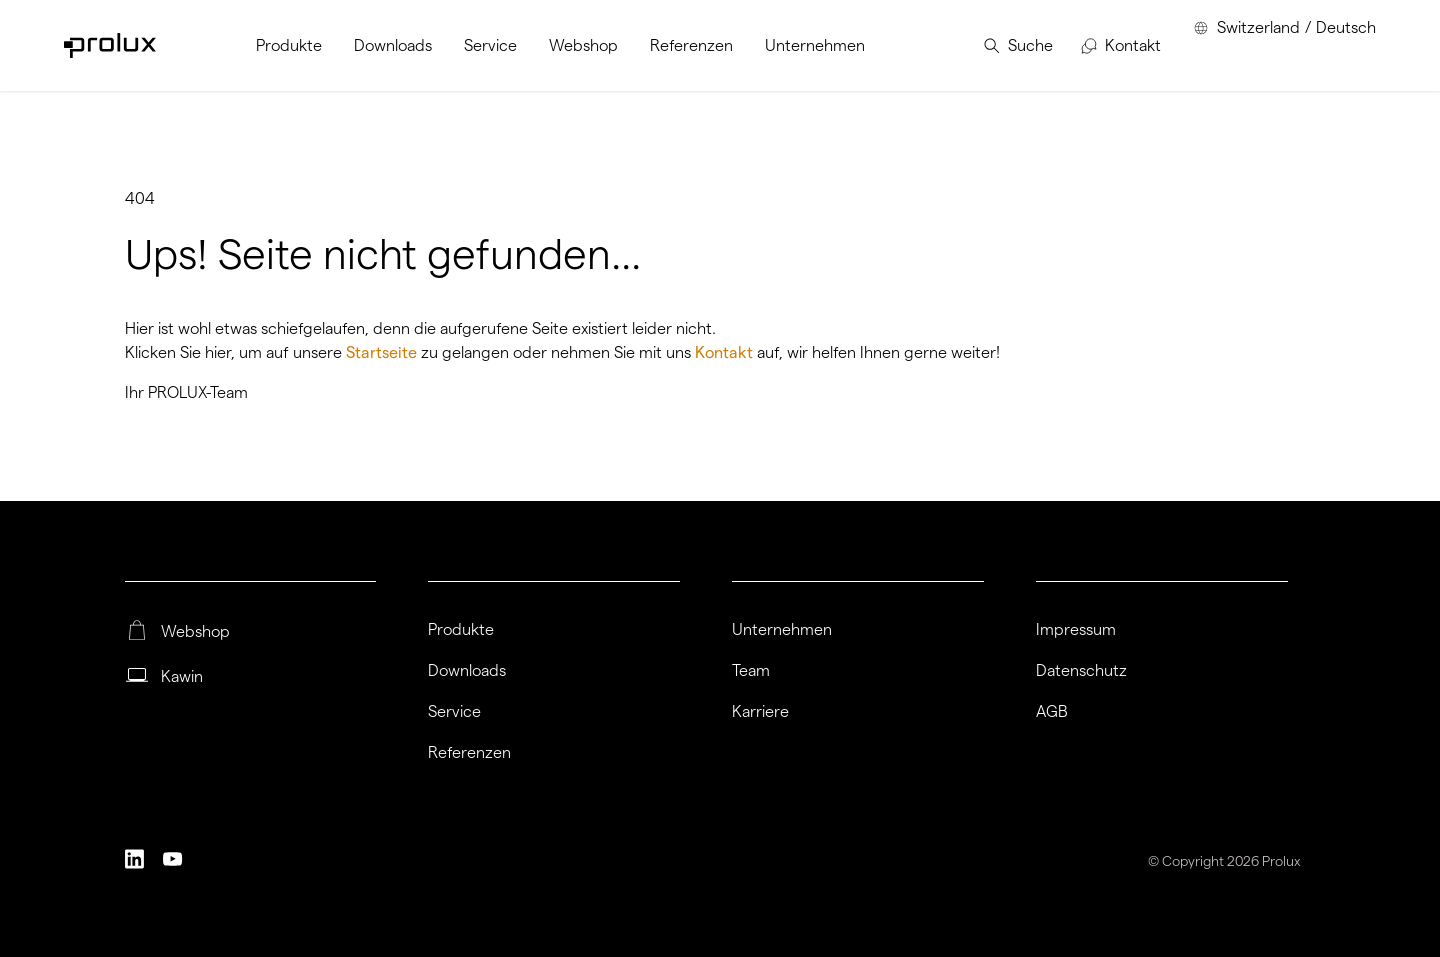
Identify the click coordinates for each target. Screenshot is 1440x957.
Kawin (182, 677)
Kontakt (726, 352)
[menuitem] (289, 45)
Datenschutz (1081, 671)
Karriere (760, 712)
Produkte (461, 630)
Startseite (383, 352)
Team (751, 671)
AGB (1052, 712)
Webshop (195, 632)
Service (454, 712)
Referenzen (469, 753)
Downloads (467, 671)
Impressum (1076, 630)
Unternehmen (782, 630)
